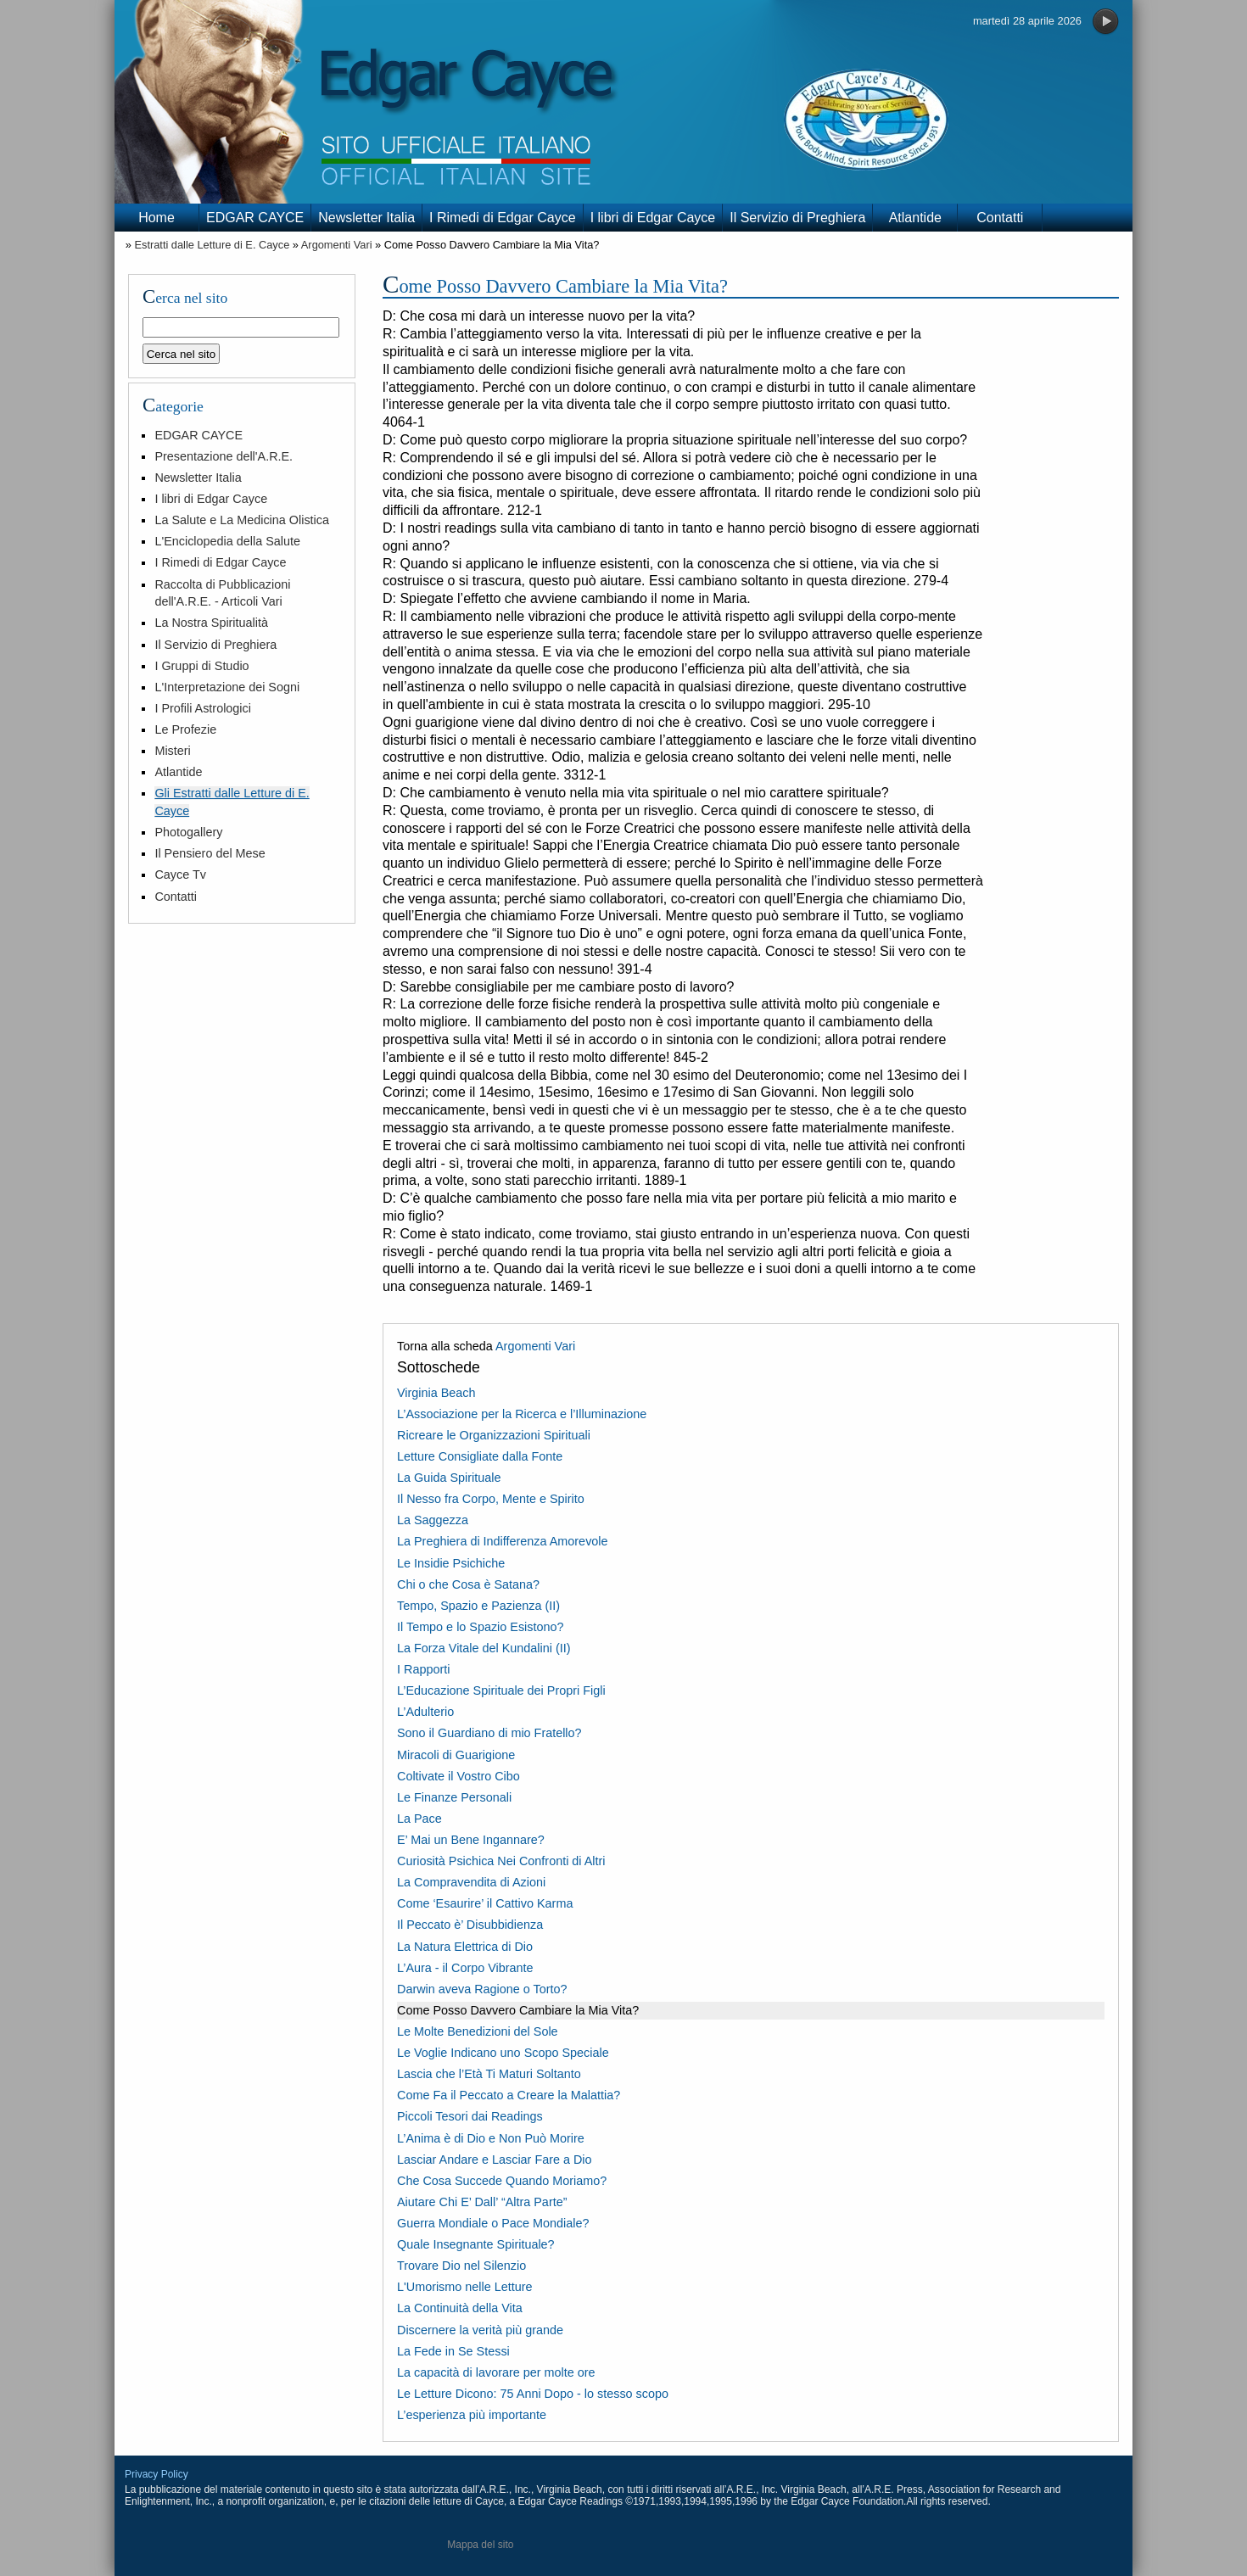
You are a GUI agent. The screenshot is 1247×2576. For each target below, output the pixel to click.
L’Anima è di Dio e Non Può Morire (490, 2138)
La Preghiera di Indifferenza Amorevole (502, 1541)
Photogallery (188, 832)
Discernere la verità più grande (480, 2330)
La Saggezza (432, 1520)
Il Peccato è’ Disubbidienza (470, 1924)
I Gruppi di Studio (201, 666)
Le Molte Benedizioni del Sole (477, 2031)
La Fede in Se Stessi (453, 2351)
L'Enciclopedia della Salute (227, 541)
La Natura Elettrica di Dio (465, 1946)
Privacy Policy (156, 2474)
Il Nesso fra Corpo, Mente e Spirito (490, 1499)
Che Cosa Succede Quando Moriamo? (502, 2181)
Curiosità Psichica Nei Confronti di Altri (501, 1861)
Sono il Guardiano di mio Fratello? (489, 1733)
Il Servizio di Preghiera (797, 217)
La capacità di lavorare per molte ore (496, 2372)
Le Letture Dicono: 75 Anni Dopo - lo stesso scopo (532, 2393)
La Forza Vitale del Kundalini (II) (484, 1648)
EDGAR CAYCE (255, 217)
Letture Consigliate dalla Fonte (479, 1456)
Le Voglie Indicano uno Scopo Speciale (503, 2052)
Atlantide (915, 217)
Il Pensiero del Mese (209, 853)
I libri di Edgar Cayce (653, 217)
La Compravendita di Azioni (471, 1882)
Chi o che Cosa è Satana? (468, 1584)
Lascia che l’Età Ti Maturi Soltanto (489, 2074)
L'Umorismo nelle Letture (465, 2287)
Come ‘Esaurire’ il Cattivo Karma (485, 1903)
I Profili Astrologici (202, 708)
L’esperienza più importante (471, 2415)
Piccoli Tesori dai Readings (470, 2116)
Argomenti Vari (336, 244)
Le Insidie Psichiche (451, 1563)
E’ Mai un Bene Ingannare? (471, 1840)
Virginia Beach (436, 1393)
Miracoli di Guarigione (456, 1755)
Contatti (999, 217)
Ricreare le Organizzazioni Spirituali (493, 1435)
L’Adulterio (425, 1711)
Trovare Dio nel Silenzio (461, 2265)
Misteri (172, 750)
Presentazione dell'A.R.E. (223, 456)
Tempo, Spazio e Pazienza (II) (478, 1605)
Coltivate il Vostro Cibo (458, 1776)
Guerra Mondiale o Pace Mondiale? (493, 2223)
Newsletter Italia (366, 217)
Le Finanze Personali (454, 1797)
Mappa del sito (480, 2545)
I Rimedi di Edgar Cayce (502, 217)
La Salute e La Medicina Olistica (241, 520)
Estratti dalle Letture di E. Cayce (211, 244)
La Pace (419, 1818)
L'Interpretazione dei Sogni (226, 687)
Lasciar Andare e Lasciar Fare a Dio (494, 2159)
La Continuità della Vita (460, 2308)
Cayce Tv (180, 874)
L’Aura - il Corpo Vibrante (465, 1968)
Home (156, 217)
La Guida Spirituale (448, 1477)
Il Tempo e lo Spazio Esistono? (480, 1627)
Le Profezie (185, 729)
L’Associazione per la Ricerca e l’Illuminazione (521, 1414)
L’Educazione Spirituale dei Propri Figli (501, 1690)
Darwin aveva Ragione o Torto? (482, 1989)
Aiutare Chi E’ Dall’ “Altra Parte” (482, 2202)
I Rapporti (423, 1669)
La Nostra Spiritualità (211, 622)
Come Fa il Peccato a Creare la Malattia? (508, 2095)
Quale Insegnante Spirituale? (476, 2244)
